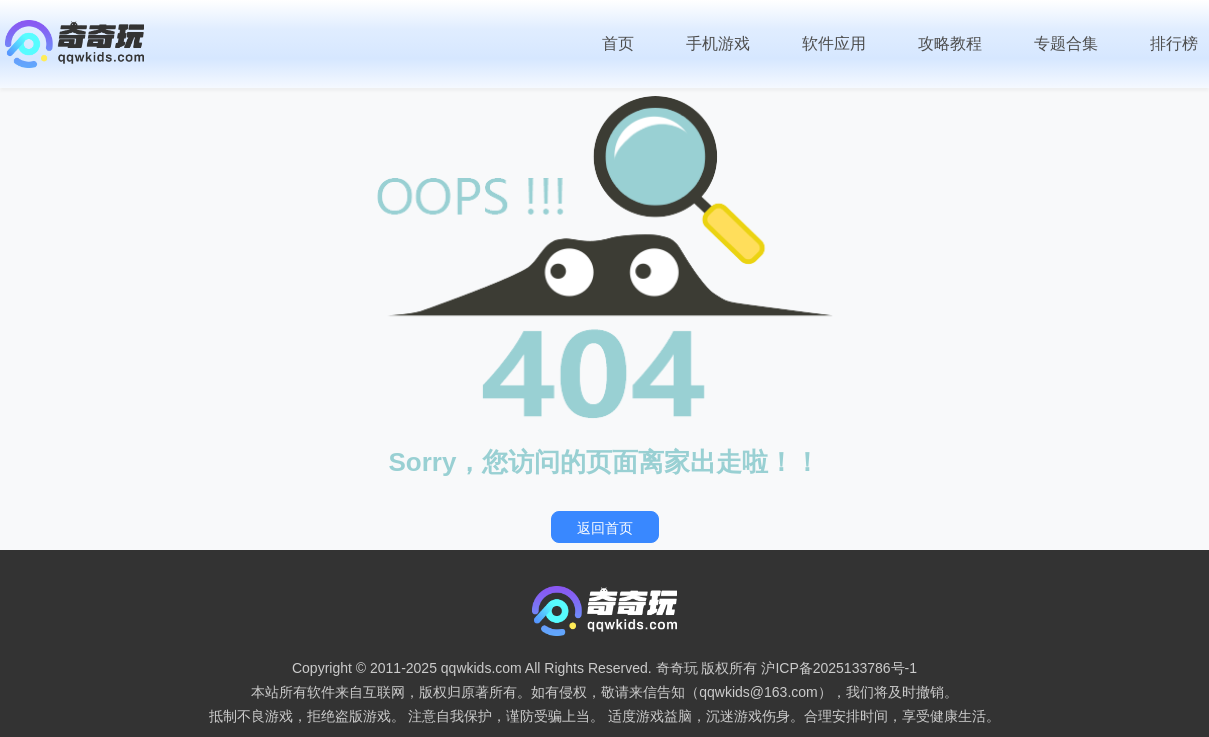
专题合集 (1066, 43)
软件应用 (834, 43)
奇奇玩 (677, 668)
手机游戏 (718, 43)
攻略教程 (950, 43)
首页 (618, 43)
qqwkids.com (481, 668)
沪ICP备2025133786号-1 (839, 668)
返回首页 (605, 528)
